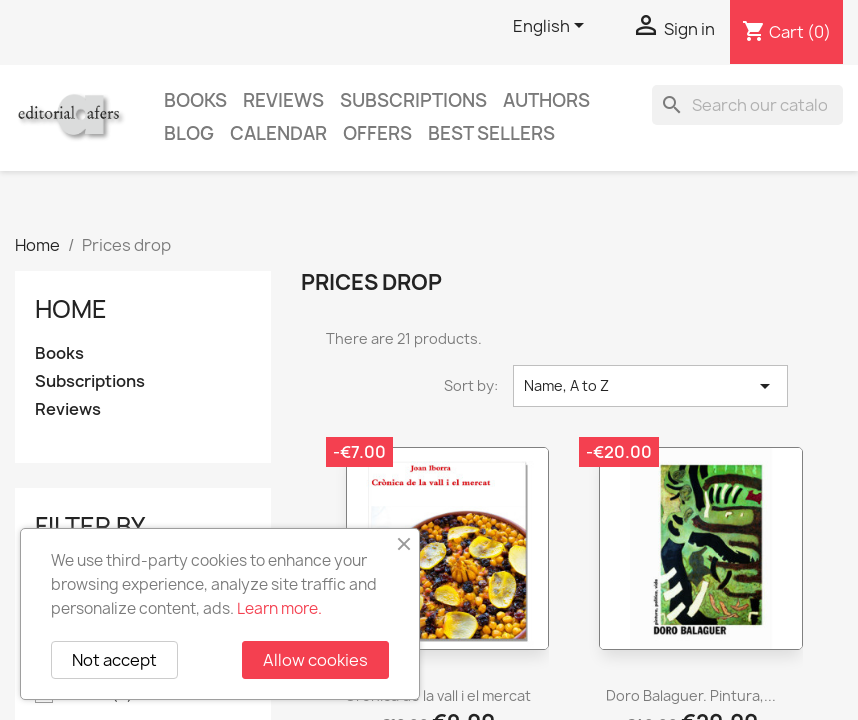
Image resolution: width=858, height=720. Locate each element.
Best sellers (491, 133)
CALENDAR (278, 133)
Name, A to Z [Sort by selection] (650, 386)
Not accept (114, 660)
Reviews (283, 100)
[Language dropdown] (552, 27)
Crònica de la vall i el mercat (438, 695)
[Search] (747, 105)
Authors (546, 100)
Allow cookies (315, 660)
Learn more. (279, 608)
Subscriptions (413, 100)
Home (71, 309)
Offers (377, 133)
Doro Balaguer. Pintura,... (691, 695)
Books (195, 100)
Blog (189, 133)
